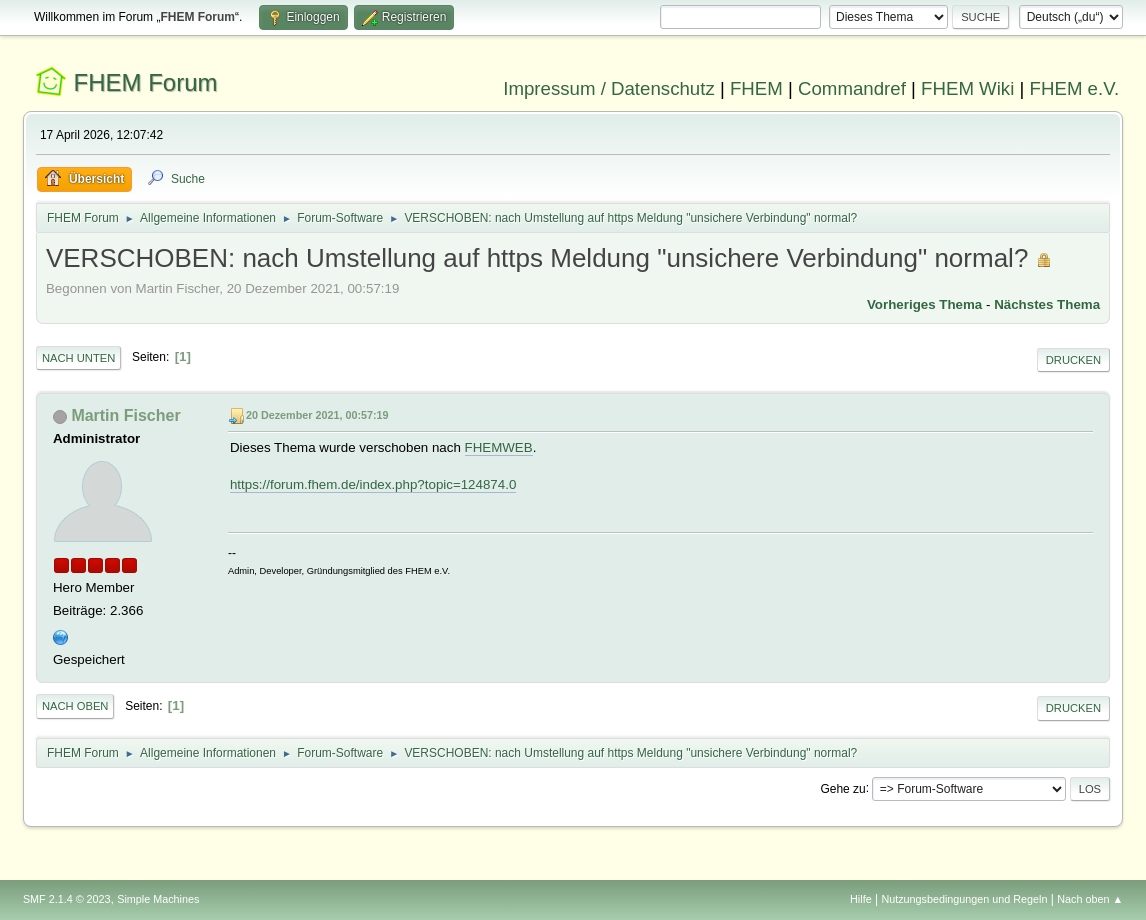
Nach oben (75, 706)
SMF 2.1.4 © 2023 (67, 899)
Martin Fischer (125, 415)
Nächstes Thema (1047, 304)
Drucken (1073, 360)
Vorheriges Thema (924, 304)
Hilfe (861, 899)
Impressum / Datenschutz (609, 88)
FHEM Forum (146, 82)
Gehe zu (842, 788)
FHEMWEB (499, 447)
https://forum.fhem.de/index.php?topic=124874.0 (373, 484)
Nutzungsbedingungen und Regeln (964, 899)
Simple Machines (158, 899)
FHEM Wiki (967, 88)
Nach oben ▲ (1090, 899)
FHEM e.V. (1075, 88)
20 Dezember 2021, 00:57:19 (317, 415)
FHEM (756, 88)
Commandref (852, 88)
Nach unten (78, 358)
